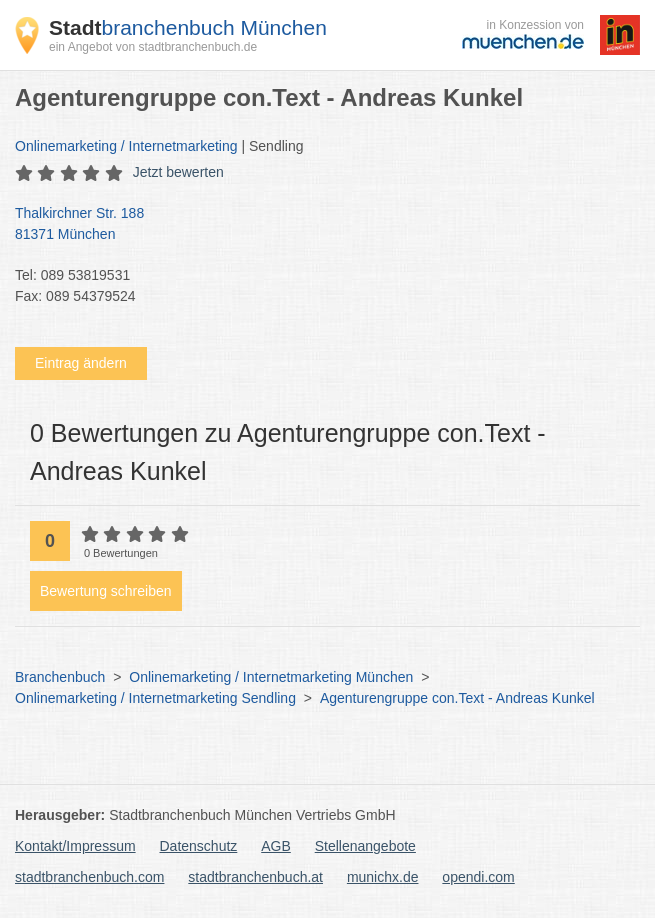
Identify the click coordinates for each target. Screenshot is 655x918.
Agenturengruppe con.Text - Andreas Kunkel (457, 698)
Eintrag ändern (81, 363)
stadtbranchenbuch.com (89, 877)
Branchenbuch (60, 677)
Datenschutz (199, 846)
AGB (276, 846)
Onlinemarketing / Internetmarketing (126, 146)
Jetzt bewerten (178, 172)
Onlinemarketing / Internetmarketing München (271, 677)
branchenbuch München (188, 27)
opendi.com (478, 877)
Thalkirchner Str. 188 (317, 225)
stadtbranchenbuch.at (255, 877)
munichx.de (383, 877)
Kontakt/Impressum (75, 846)
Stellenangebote (365, 846)
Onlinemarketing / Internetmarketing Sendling (155, 698)
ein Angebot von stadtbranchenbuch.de (153, 47)
